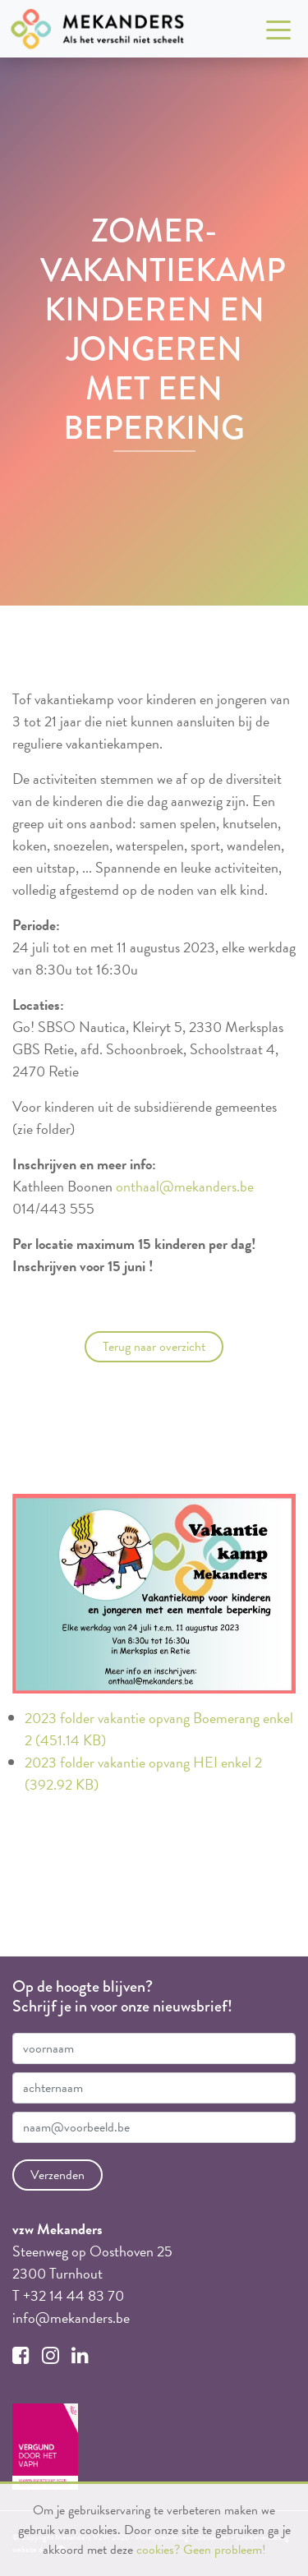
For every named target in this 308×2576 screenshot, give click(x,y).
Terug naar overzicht (154, 1347)
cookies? (158, 2550)
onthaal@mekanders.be (185, 1186)
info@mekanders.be (71, 2317)
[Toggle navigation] (278, 28)
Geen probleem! (224, 2550)
